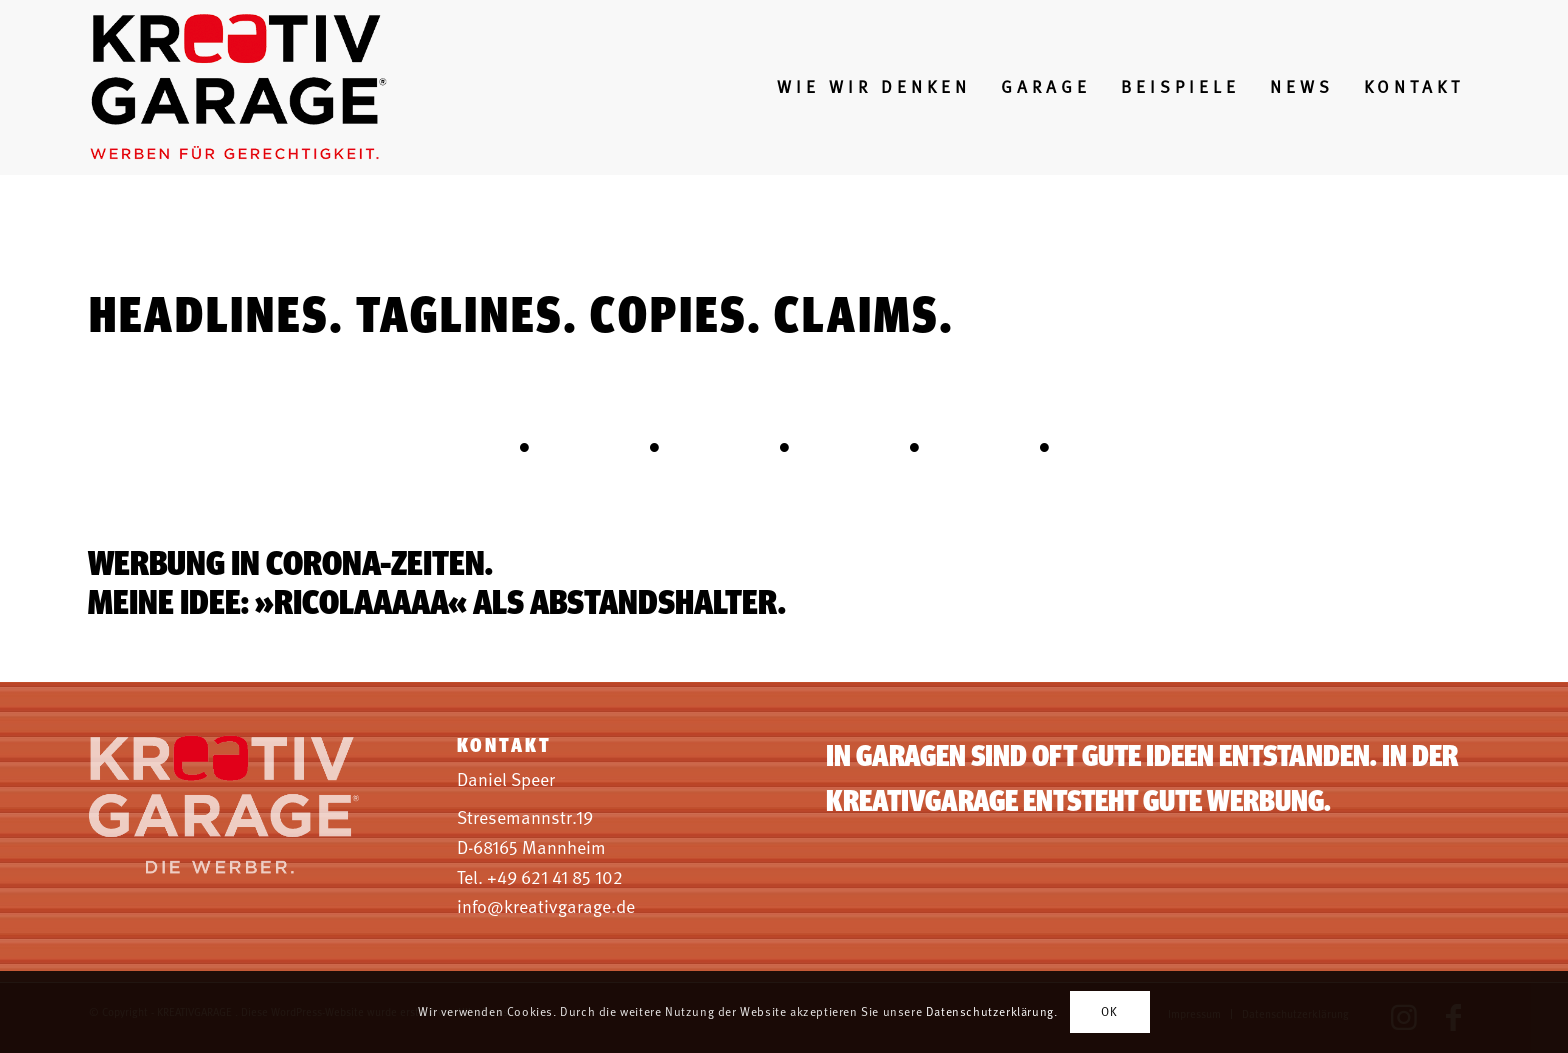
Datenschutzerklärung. (992, 1011)
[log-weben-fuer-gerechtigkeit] (241, 87)
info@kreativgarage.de (546, 906)
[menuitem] (874, 87)
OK (1109, 1011)
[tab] (524, 457)
